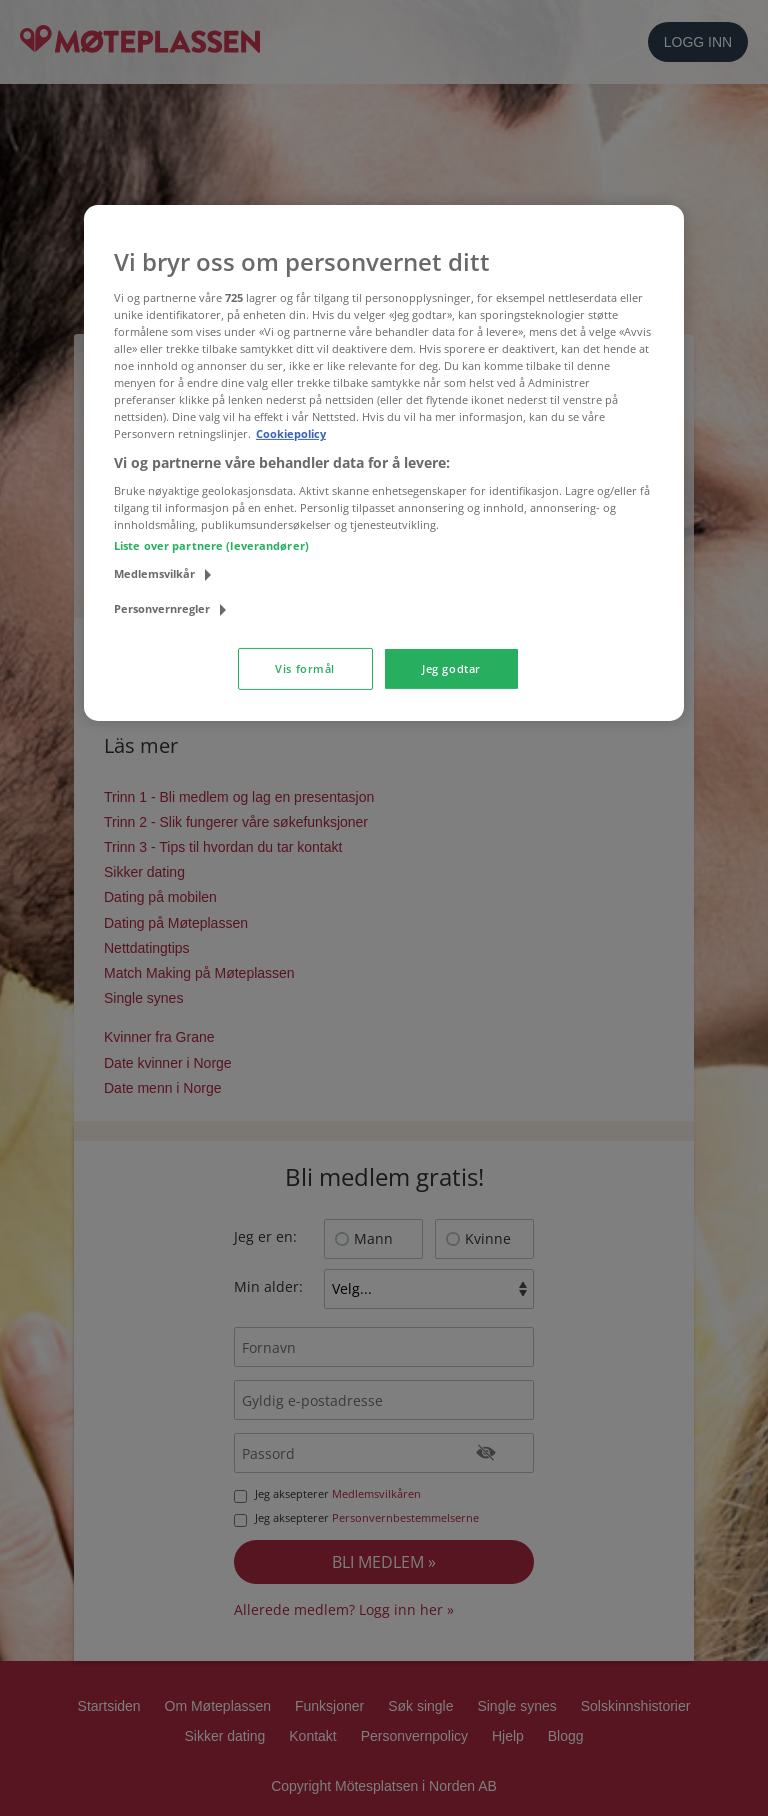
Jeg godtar (451, 668)
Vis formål (305, 668)
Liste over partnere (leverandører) (211, 545)
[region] (384, 463)
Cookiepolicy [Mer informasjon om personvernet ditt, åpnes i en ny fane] (291, 433)
